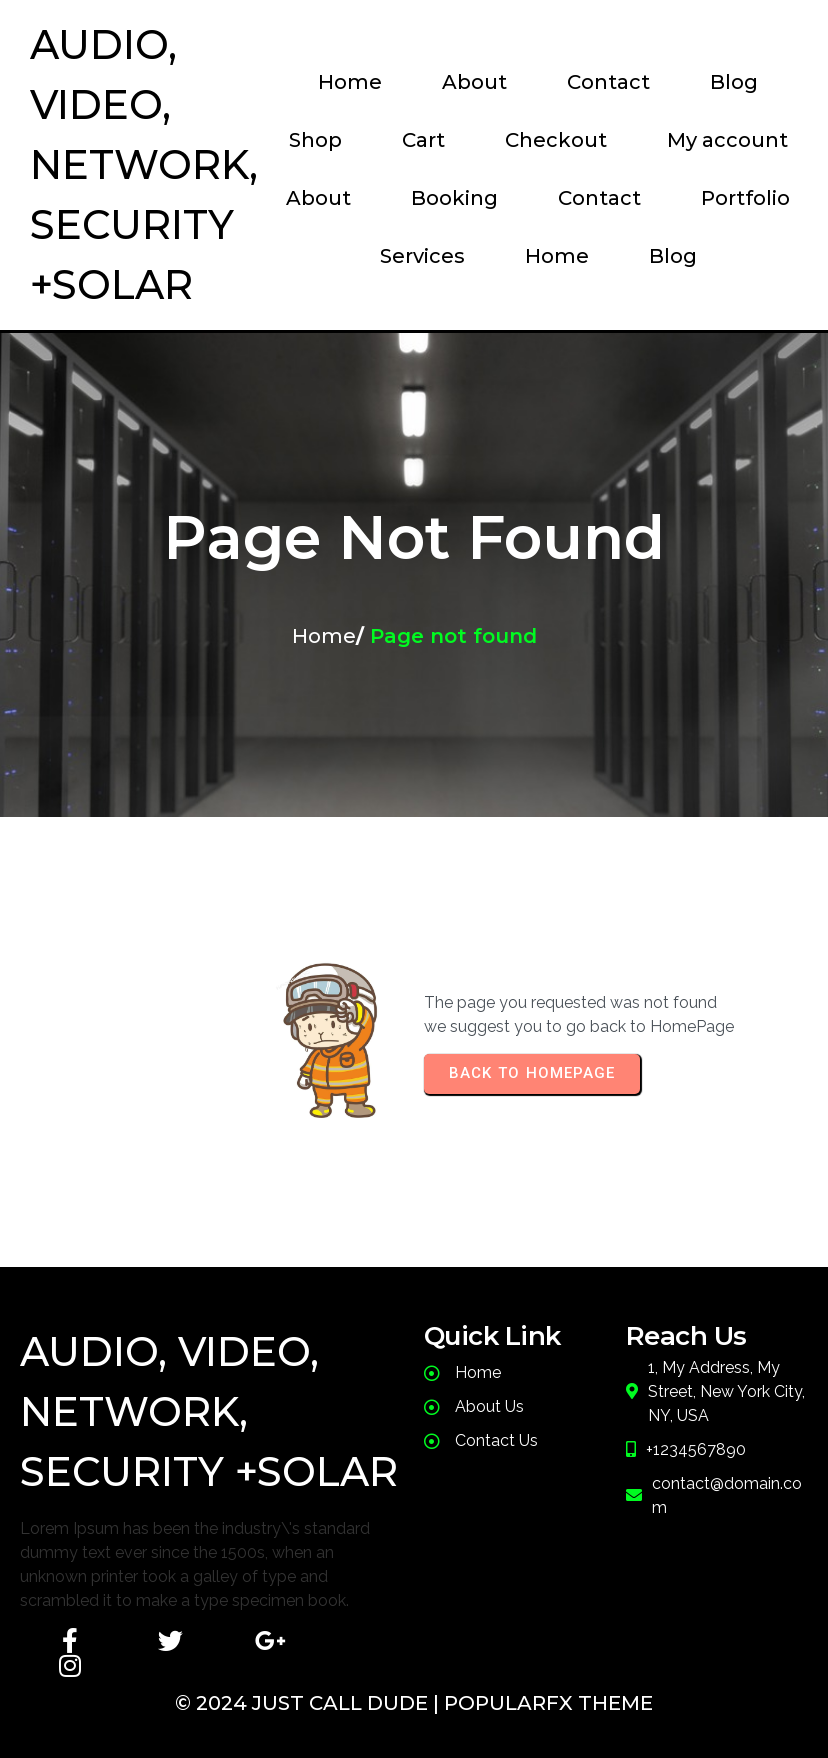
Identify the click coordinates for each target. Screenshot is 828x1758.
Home (324, 636)
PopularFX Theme (548, 1703)
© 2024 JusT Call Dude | (309, 1703)
